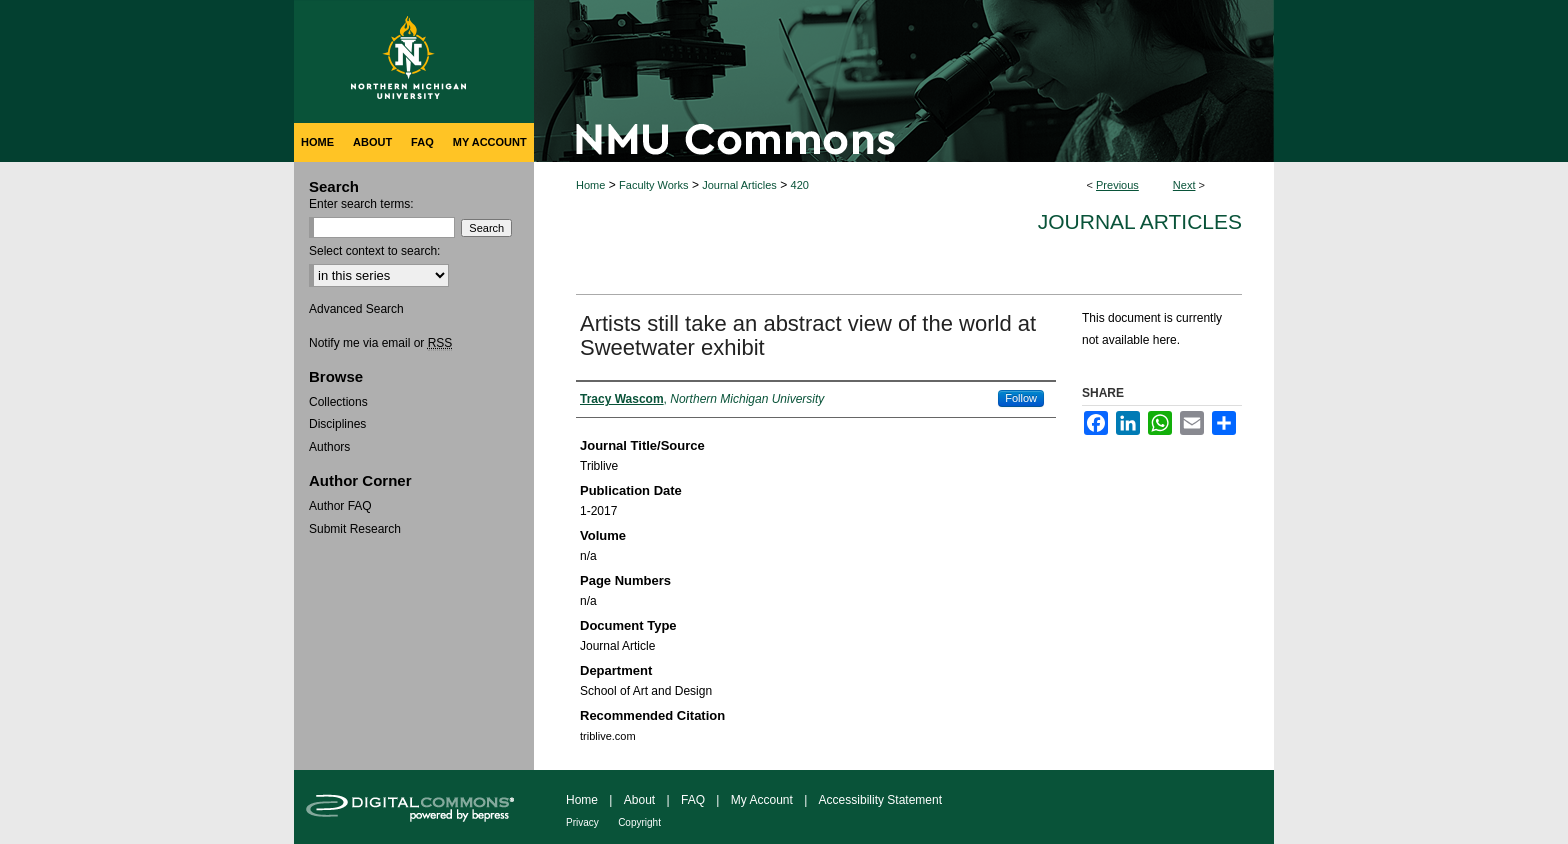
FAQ (693, 800)
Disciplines (337, 424)
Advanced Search (356, 309)
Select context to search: (374, 251)
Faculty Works (653, 185)
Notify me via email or (380, 343)
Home (590, 185)
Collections (338, 402)
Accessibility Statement (880, 800)
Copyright (639, 822)
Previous (1117, 185)
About (639, 800)
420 (800, 185)
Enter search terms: (361, 204)
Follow (1021, 398)
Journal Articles (739, 185)
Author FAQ (340, 506)
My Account (762, 800)
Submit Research (355, 529)
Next (1184, 185)
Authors (329, 447)
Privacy (582, 822)
